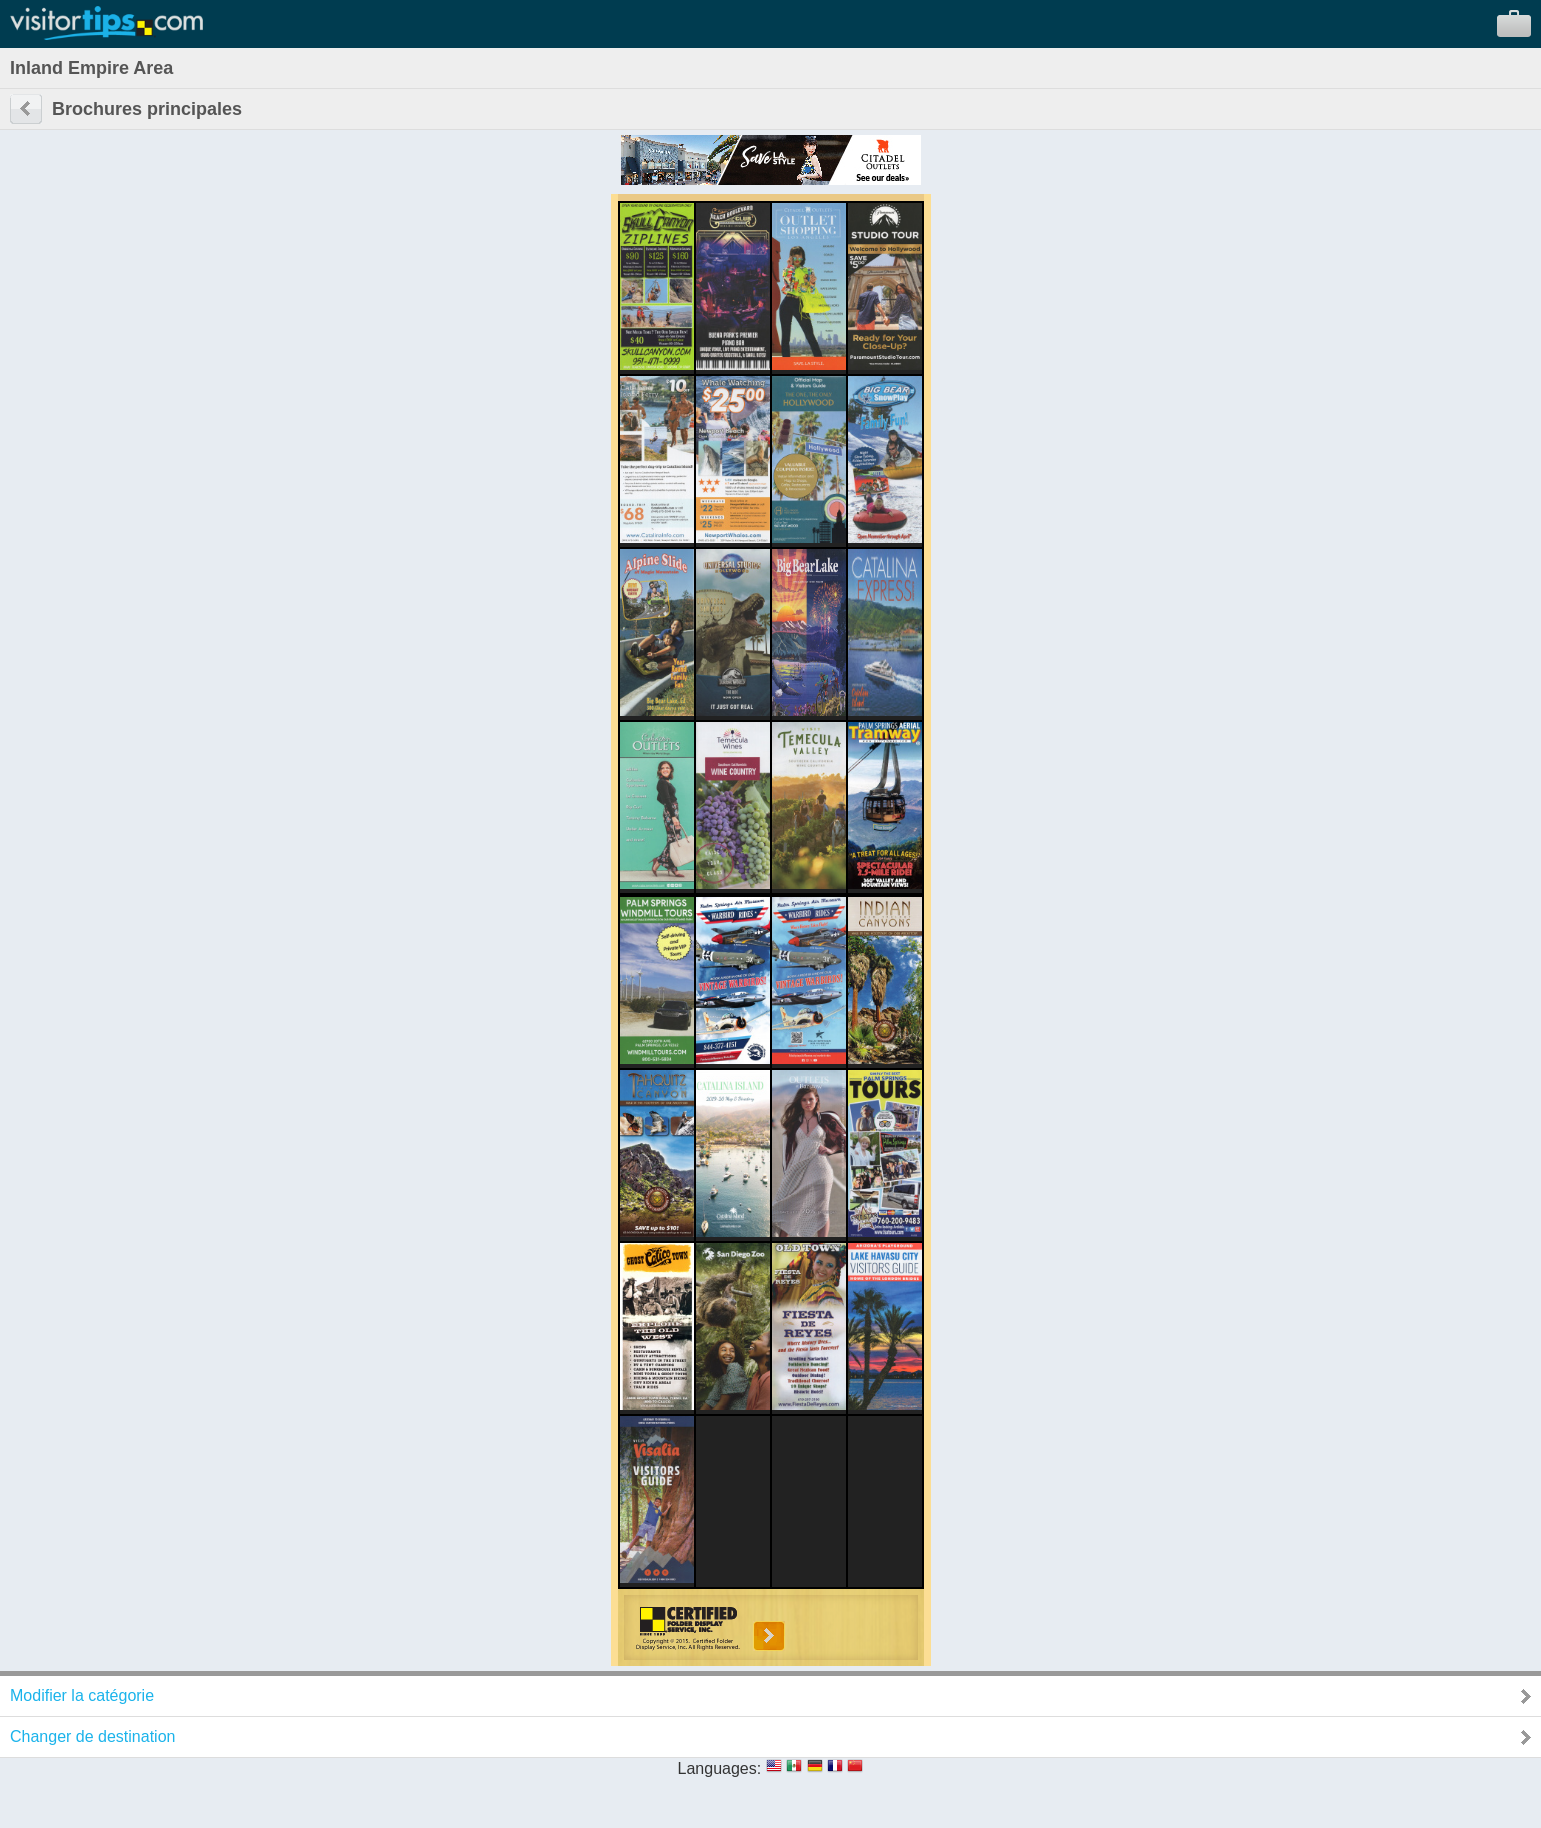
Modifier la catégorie (82, 1695)
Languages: (720, 1768)
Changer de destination (92, 1736)
